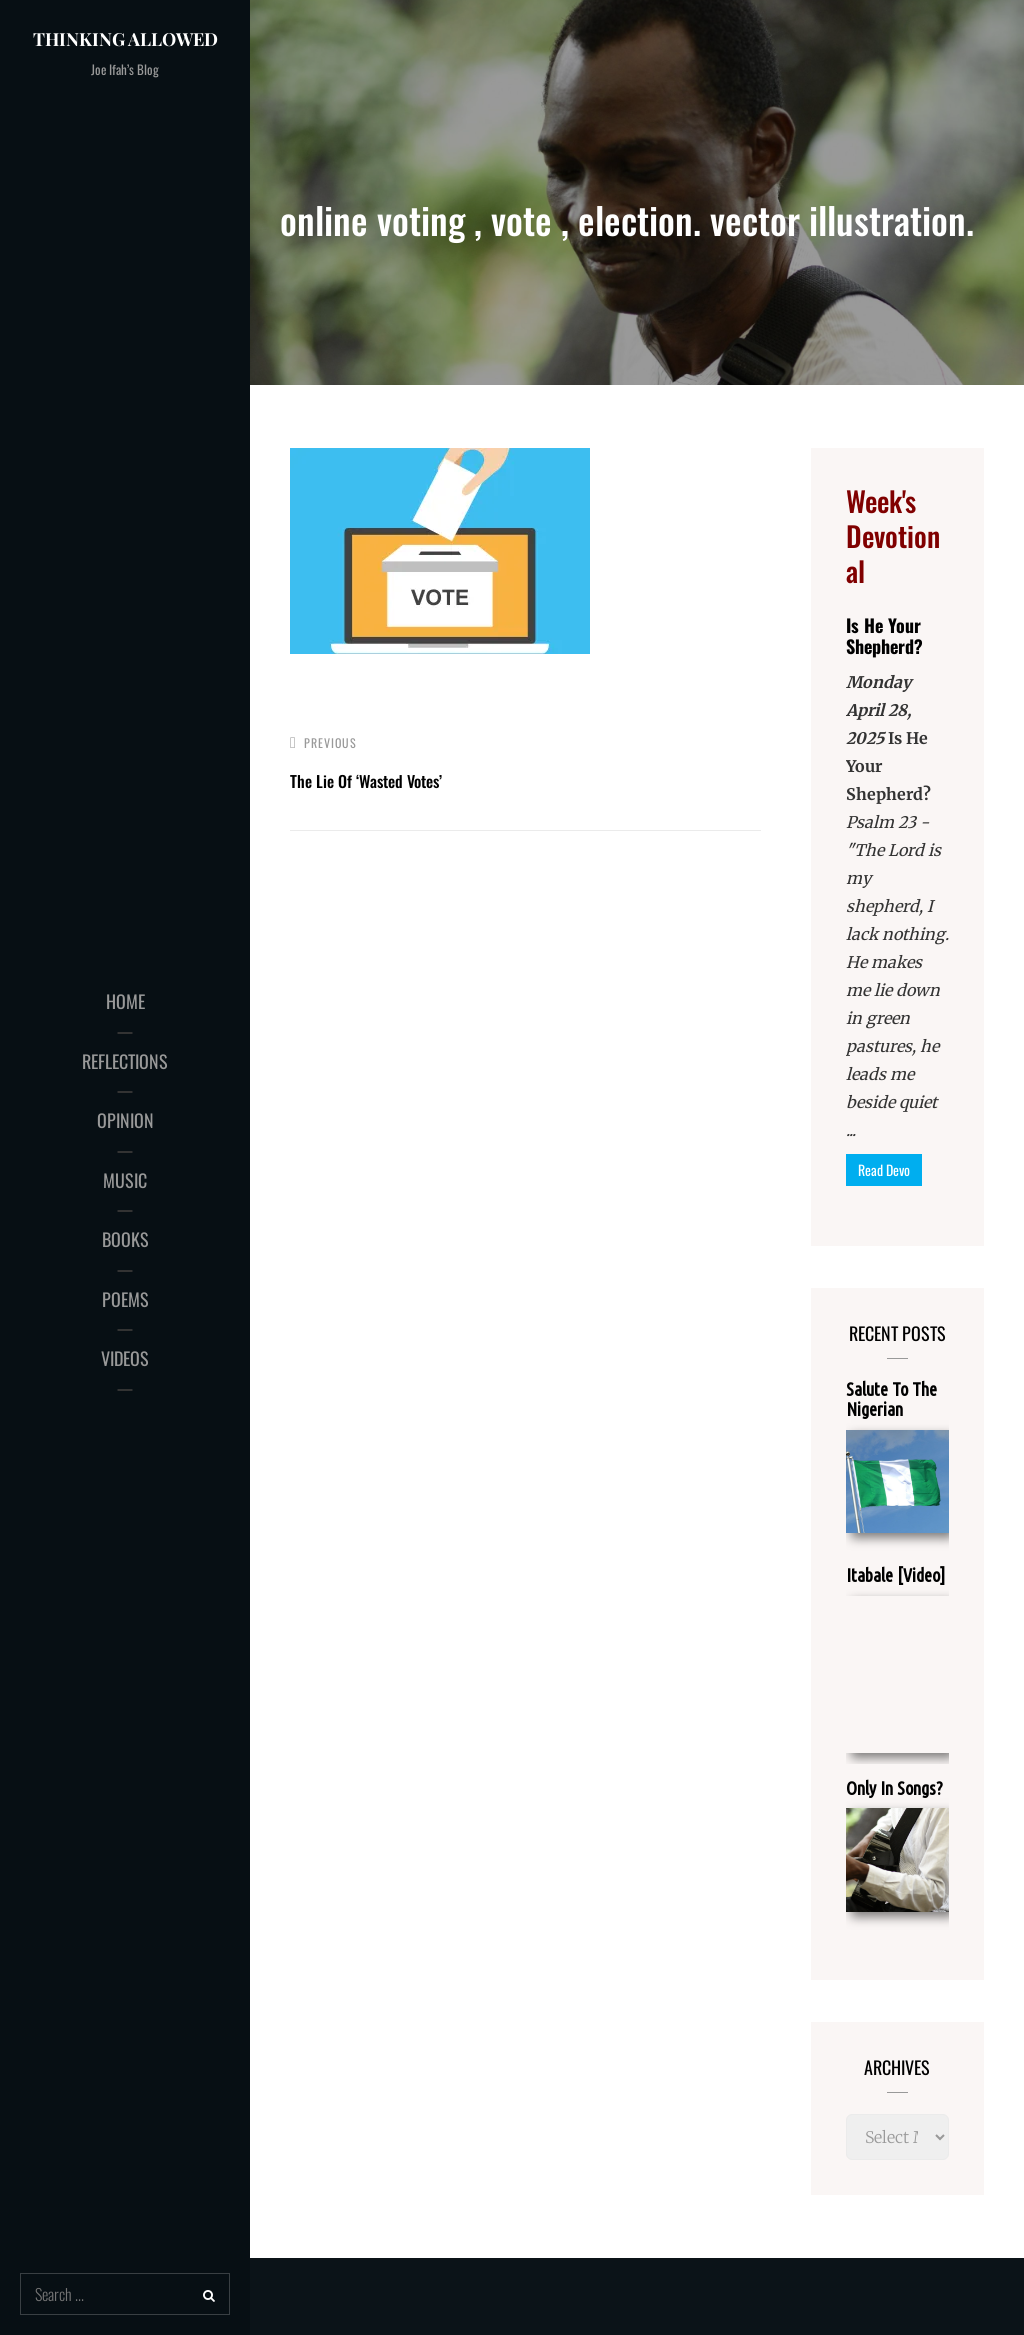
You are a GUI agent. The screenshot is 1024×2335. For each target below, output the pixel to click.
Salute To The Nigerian (891, 1399)
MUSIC (125, 1180)
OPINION (125, 1120)
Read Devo (884, 1169)
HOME (125, 1001)
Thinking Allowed (125, 39)
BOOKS (125, 1239)
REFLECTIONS (125, 1061)
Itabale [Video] (895, 1575)
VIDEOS (125, 1358)
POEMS (125, 1299)
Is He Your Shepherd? (884, 635)
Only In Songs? (894, 1788)
